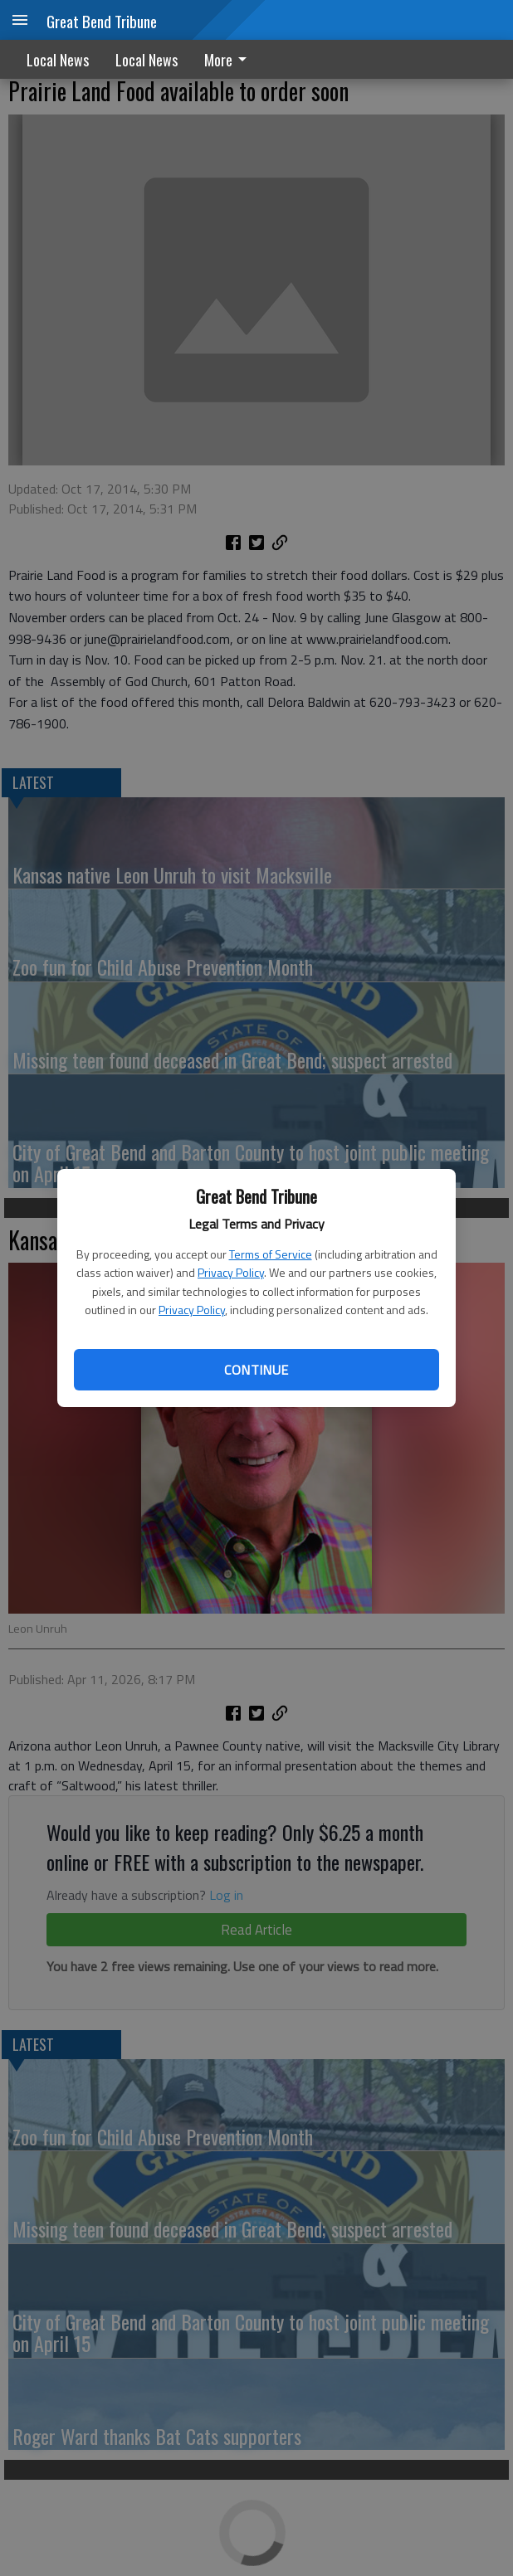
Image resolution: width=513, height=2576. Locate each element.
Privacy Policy (231, 1272)
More (228, 60)
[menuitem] (230, 59)
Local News (58, 60)
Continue (256, 1370)
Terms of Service (270, 1254)
